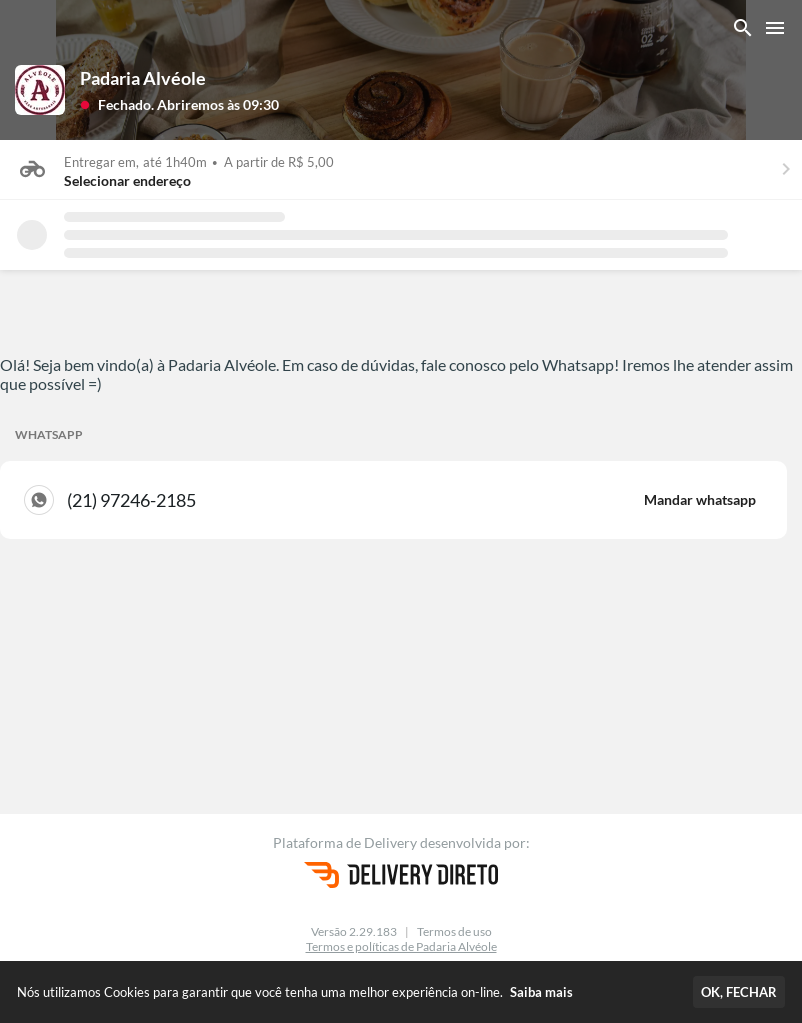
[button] (179, 103)
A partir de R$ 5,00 (279, 162)
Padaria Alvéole (143, 78)
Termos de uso (454, 931)
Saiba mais (541, 992)
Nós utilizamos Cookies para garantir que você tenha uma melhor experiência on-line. (295, 992)
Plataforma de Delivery (346, 842)
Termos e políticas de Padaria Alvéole (401, 946)
